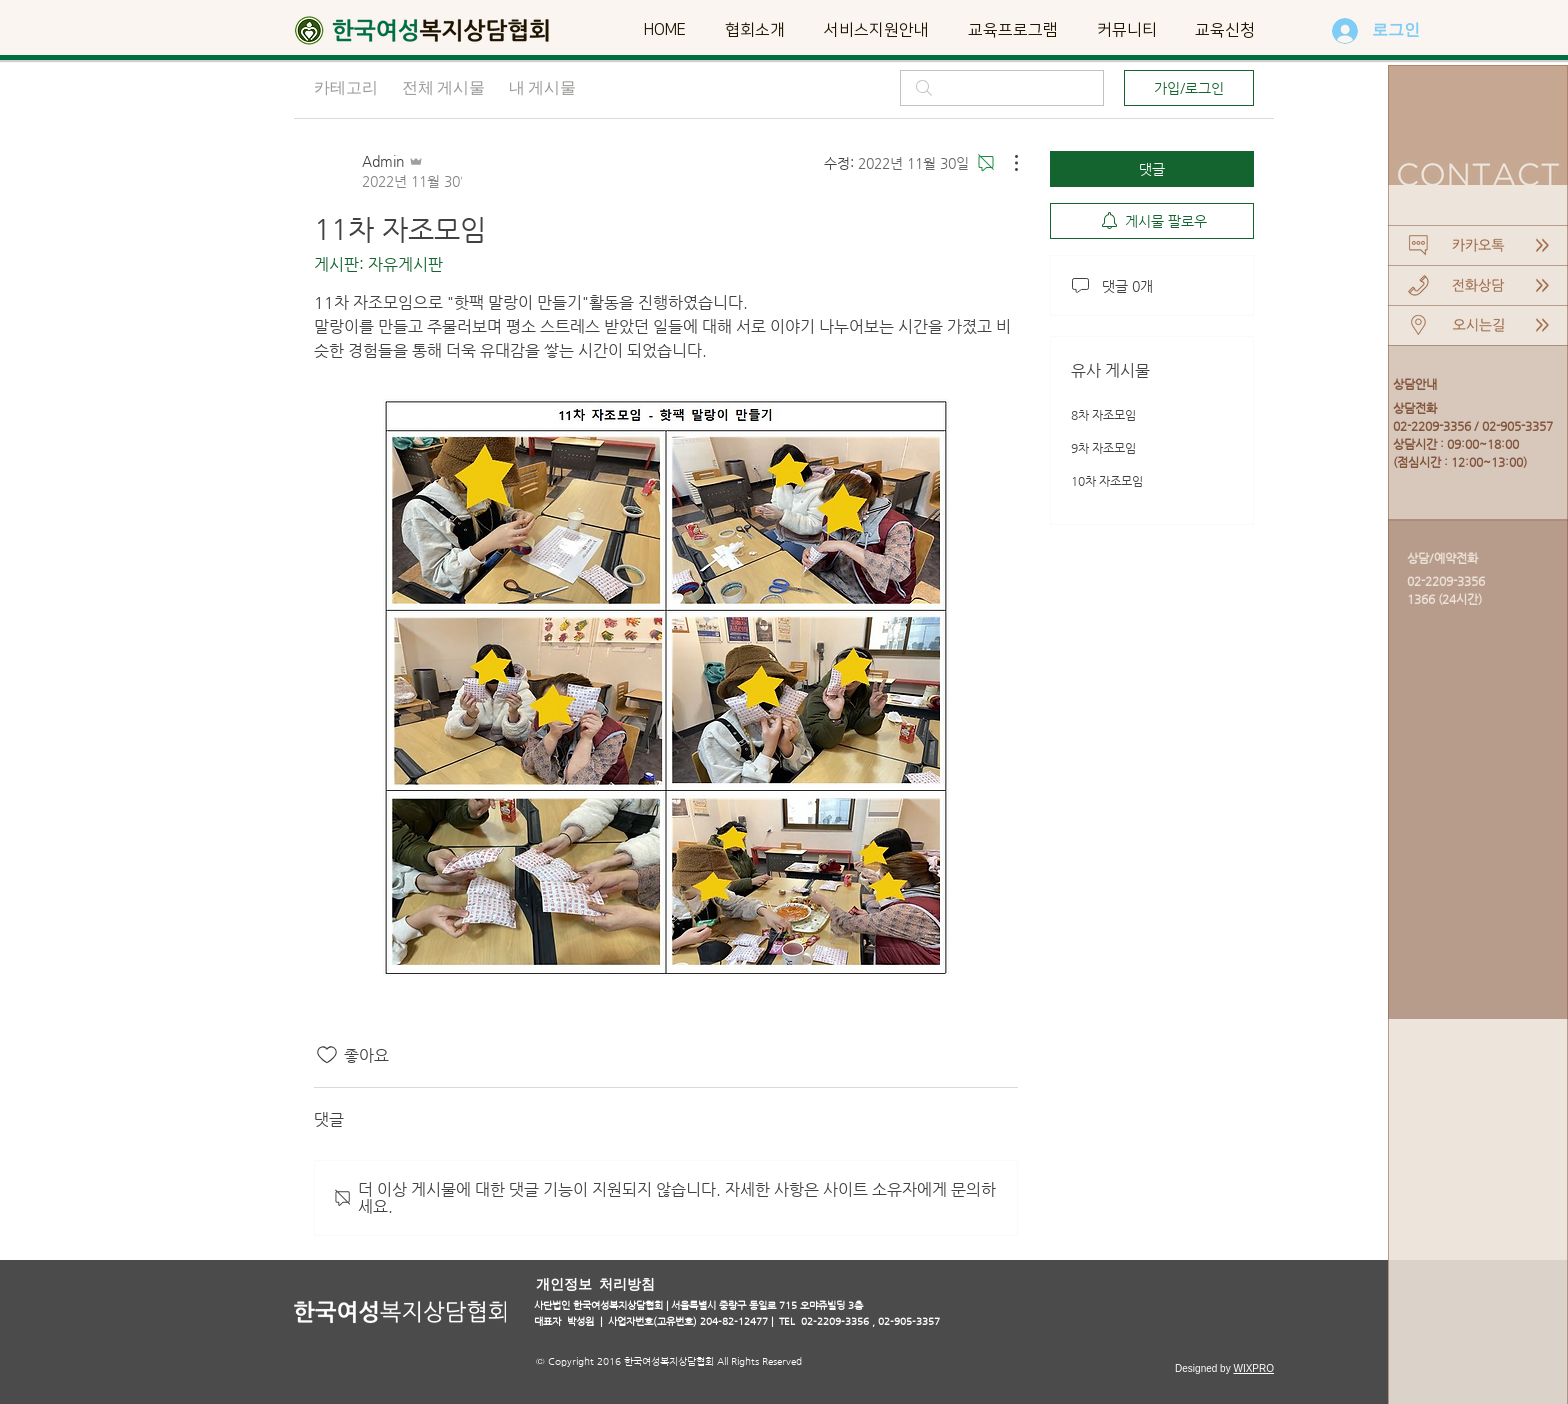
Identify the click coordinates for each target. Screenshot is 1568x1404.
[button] (754, 30)
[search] (1002, 88)
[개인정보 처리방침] (597, 1283)
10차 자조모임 (1107, 481)
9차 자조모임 (1103, 448)
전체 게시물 (443, 88)
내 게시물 (542, 88)
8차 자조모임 (1103, 415)
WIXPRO (1253, 1368)
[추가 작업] (1006, 163)
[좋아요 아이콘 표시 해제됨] (327, 1055)
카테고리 (346, 88)
